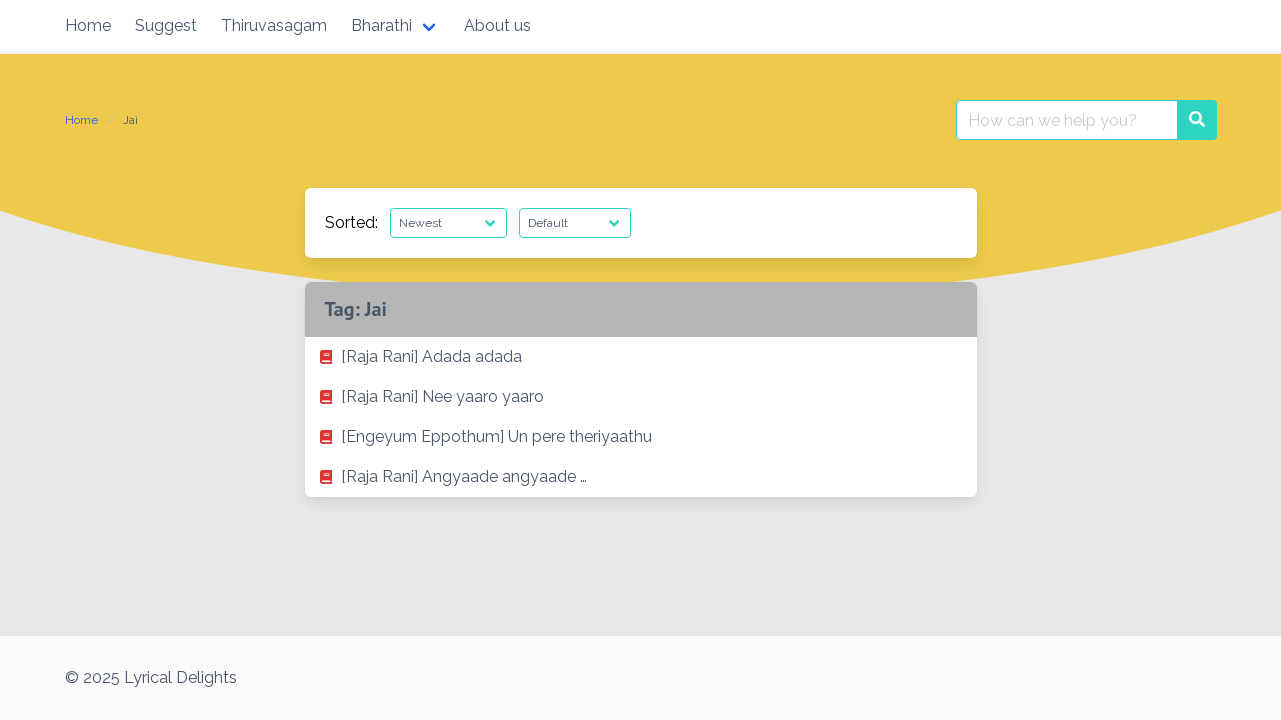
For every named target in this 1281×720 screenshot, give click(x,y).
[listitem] (641, 357)
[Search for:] (1067, 120)
